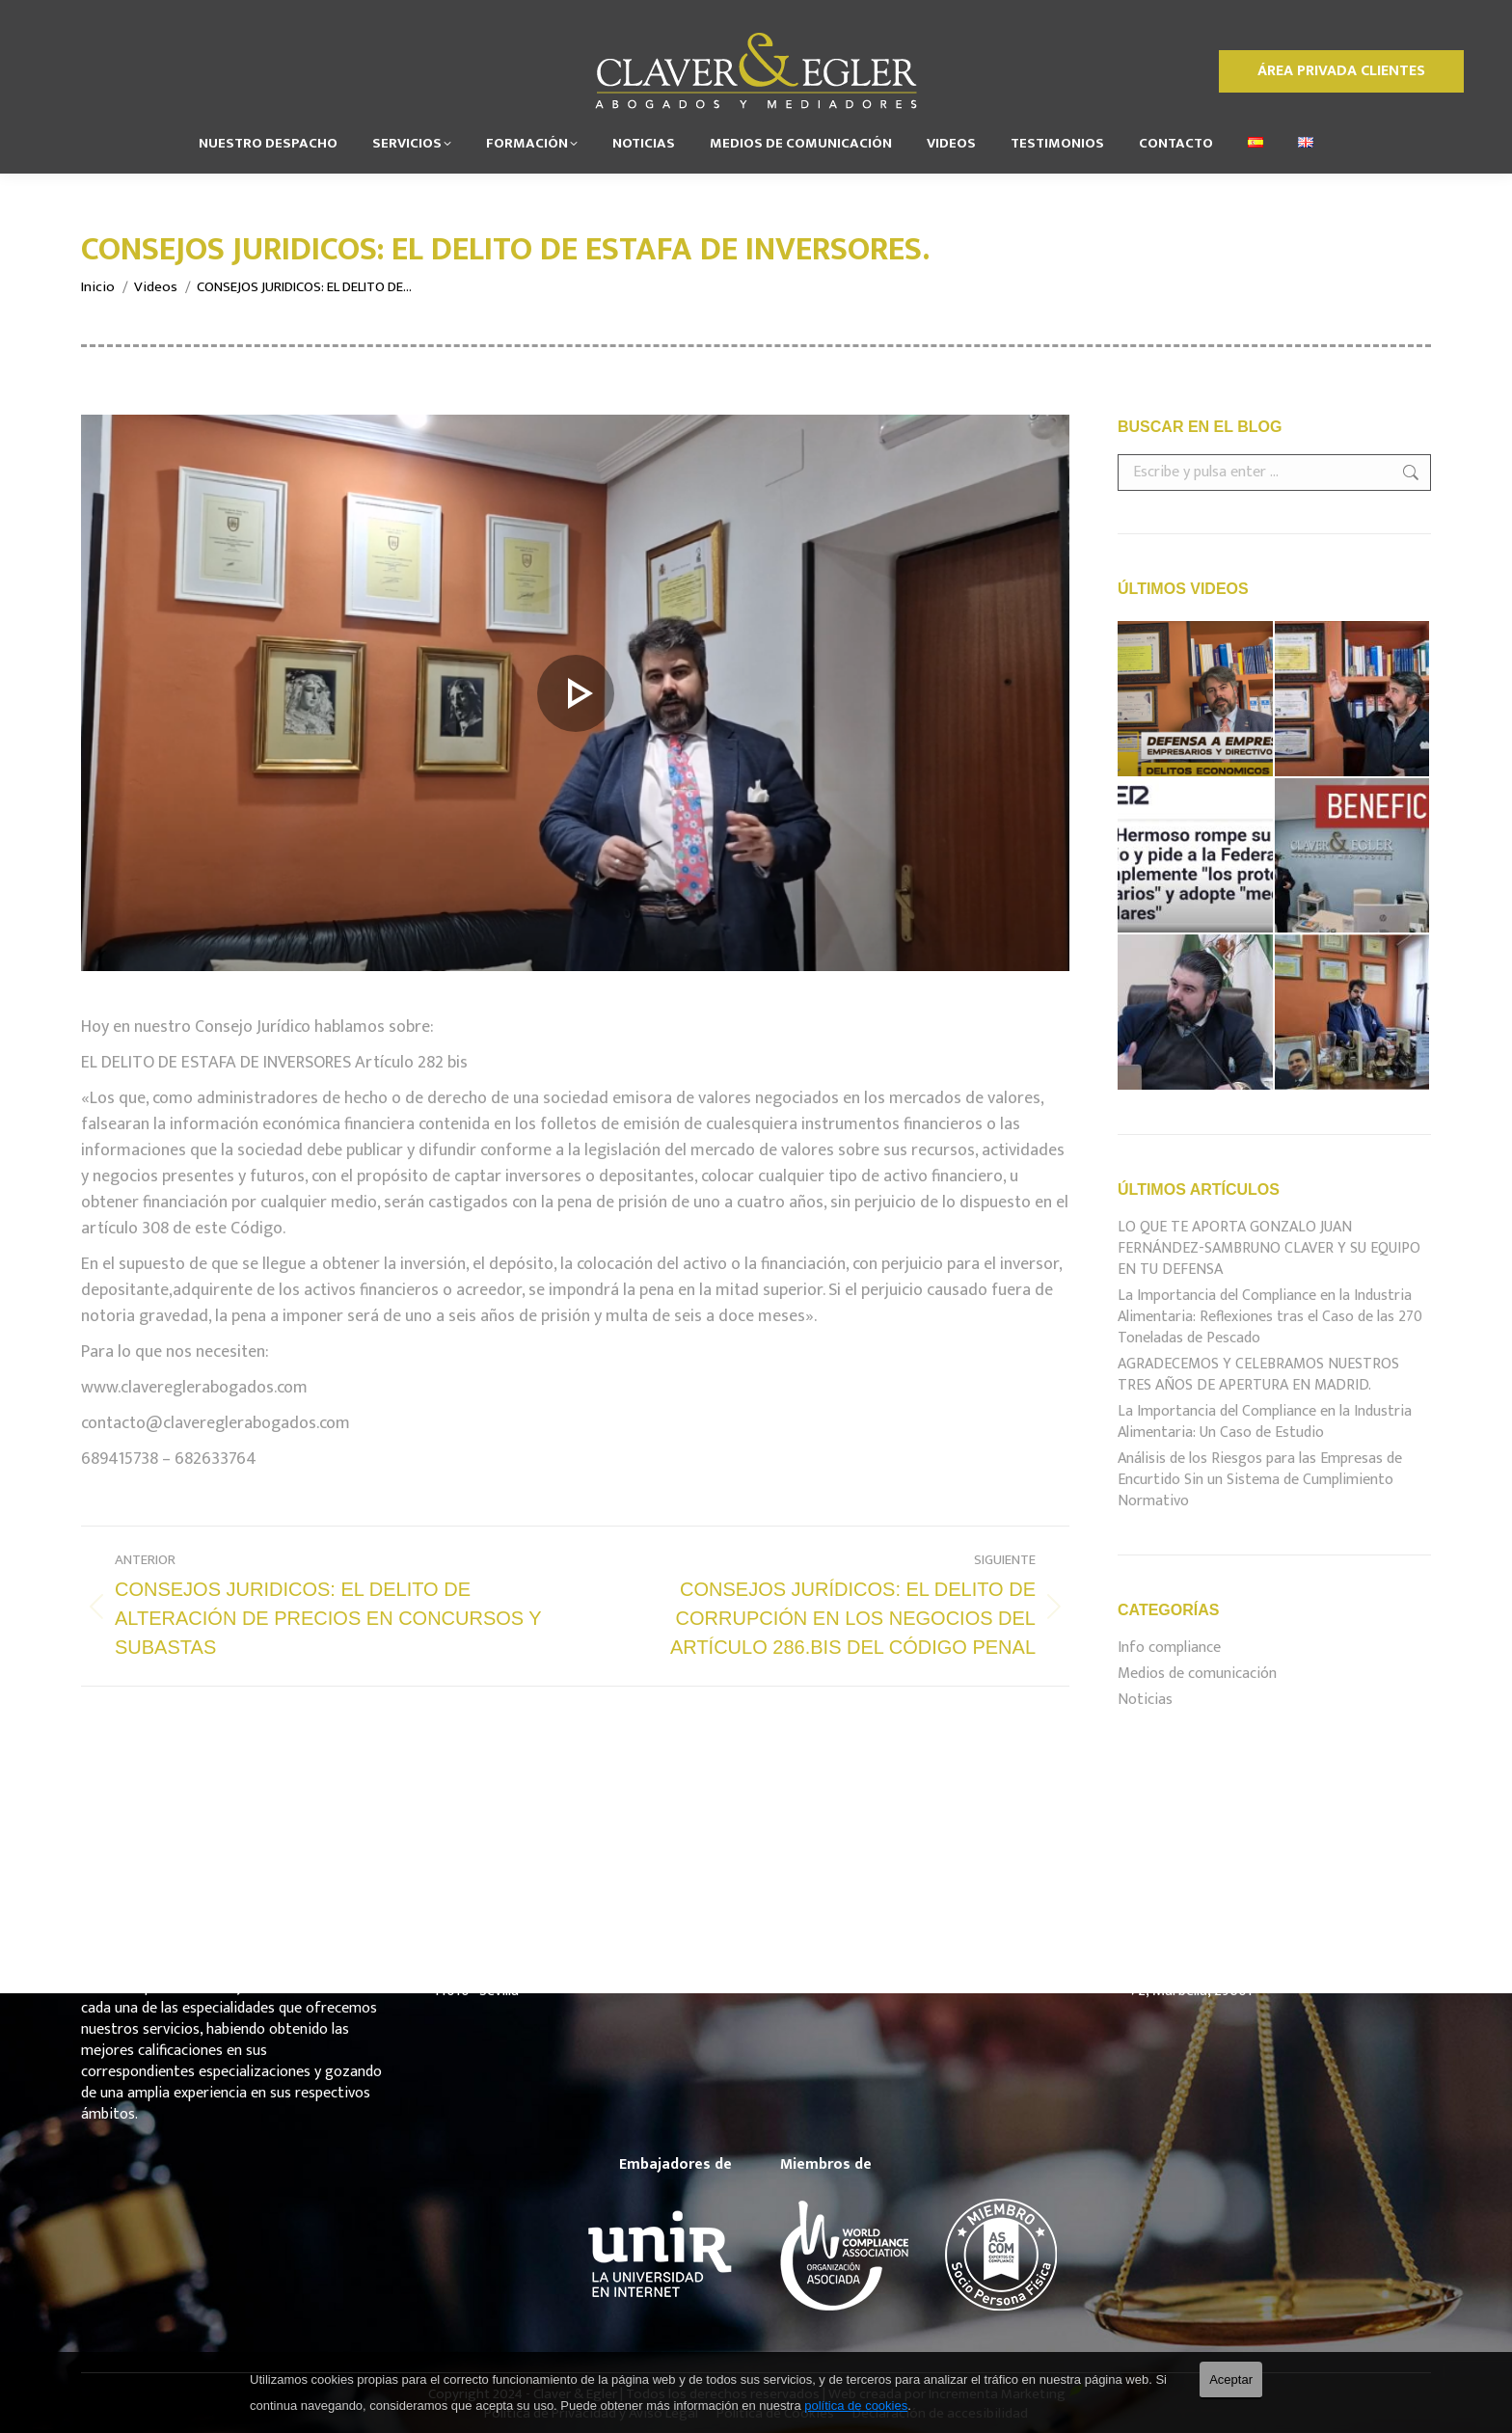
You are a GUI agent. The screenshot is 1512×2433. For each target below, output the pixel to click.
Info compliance (1169, 1648)
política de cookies (855, 2405)
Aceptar (1231, 2379)
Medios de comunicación (1197, 1674)
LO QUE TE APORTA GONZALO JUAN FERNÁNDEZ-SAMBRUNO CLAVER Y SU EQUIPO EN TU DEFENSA (1269, 1249)
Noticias (1145, 1700)
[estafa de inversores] (575, 693)
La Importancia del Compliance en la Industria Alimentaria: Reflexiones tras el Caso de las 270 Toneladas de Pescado (1270, 1317)
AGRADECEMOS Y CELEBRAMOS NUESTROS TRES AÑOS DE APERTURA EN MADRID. (1258, 1375)
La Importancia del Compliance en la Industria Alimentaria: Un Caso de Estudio (1265, 1422)
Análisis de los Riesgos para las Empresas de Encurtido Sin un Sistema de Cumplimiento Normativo (1260, 1480)
